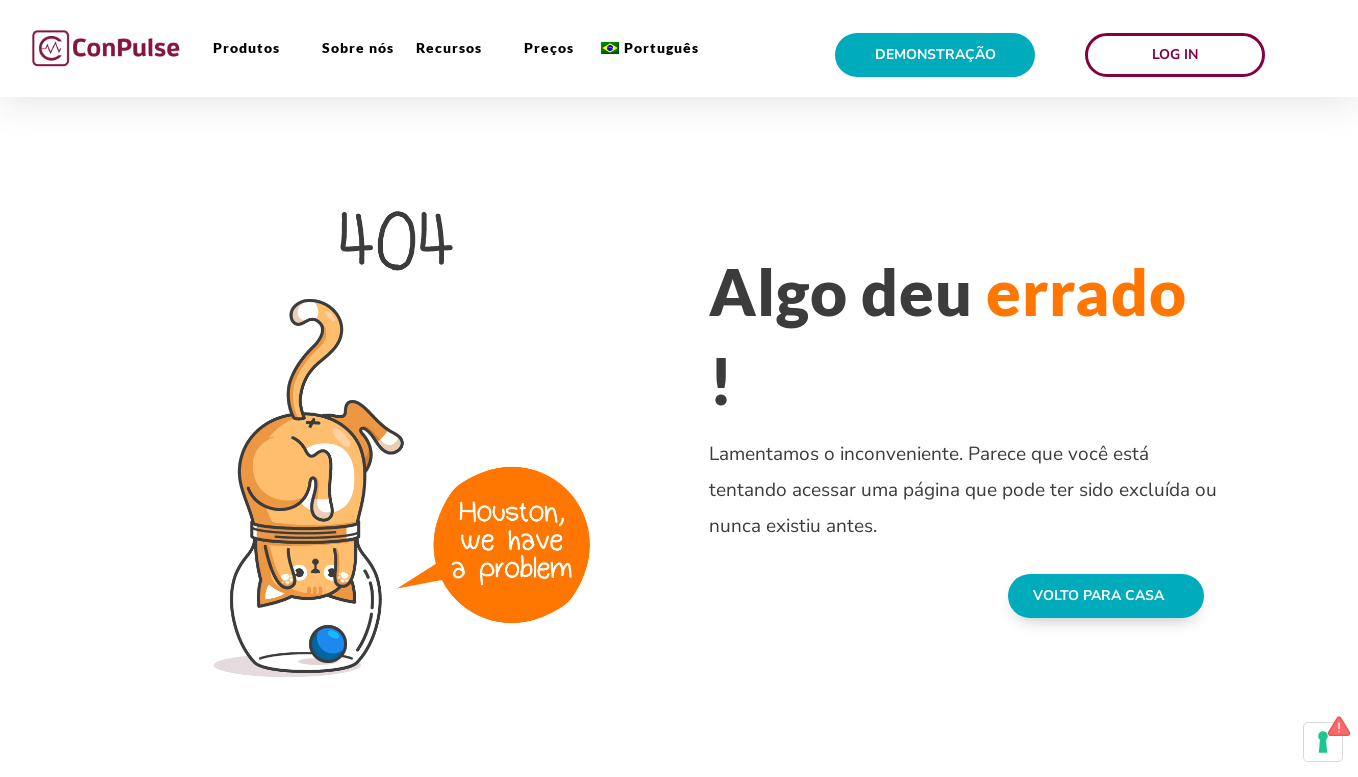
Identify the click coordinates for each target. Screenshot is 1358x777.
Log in (1175, 54)
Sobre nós (358, 47)
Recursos (449, 47)
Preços (549, 47)
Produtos (246, 47)
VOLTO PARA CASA (1098, 595)
